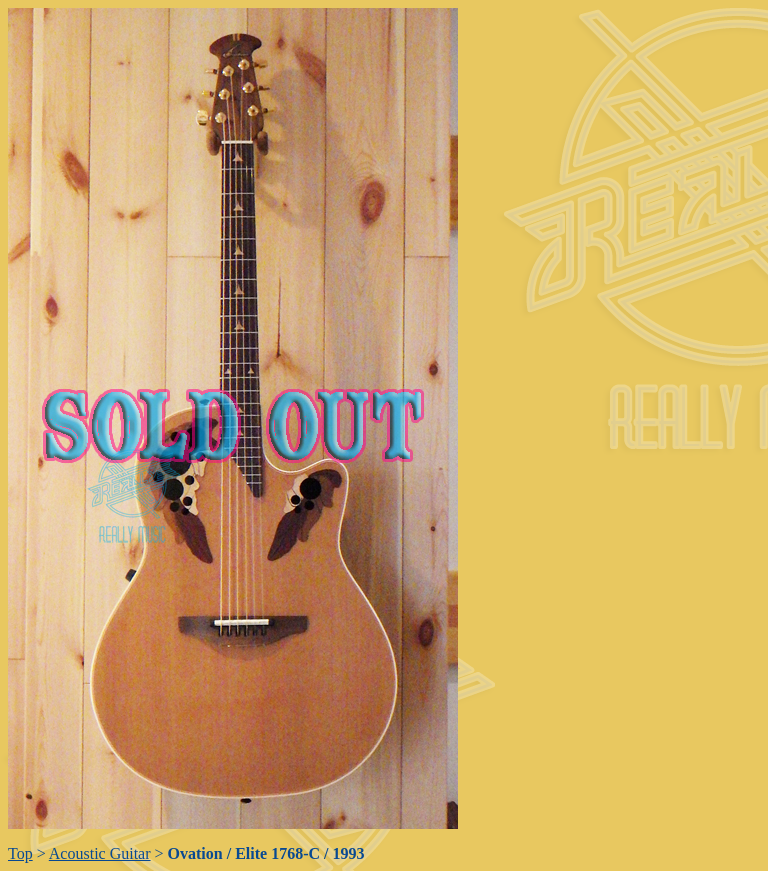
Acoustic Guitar (100, 853)
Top (20, 853)
